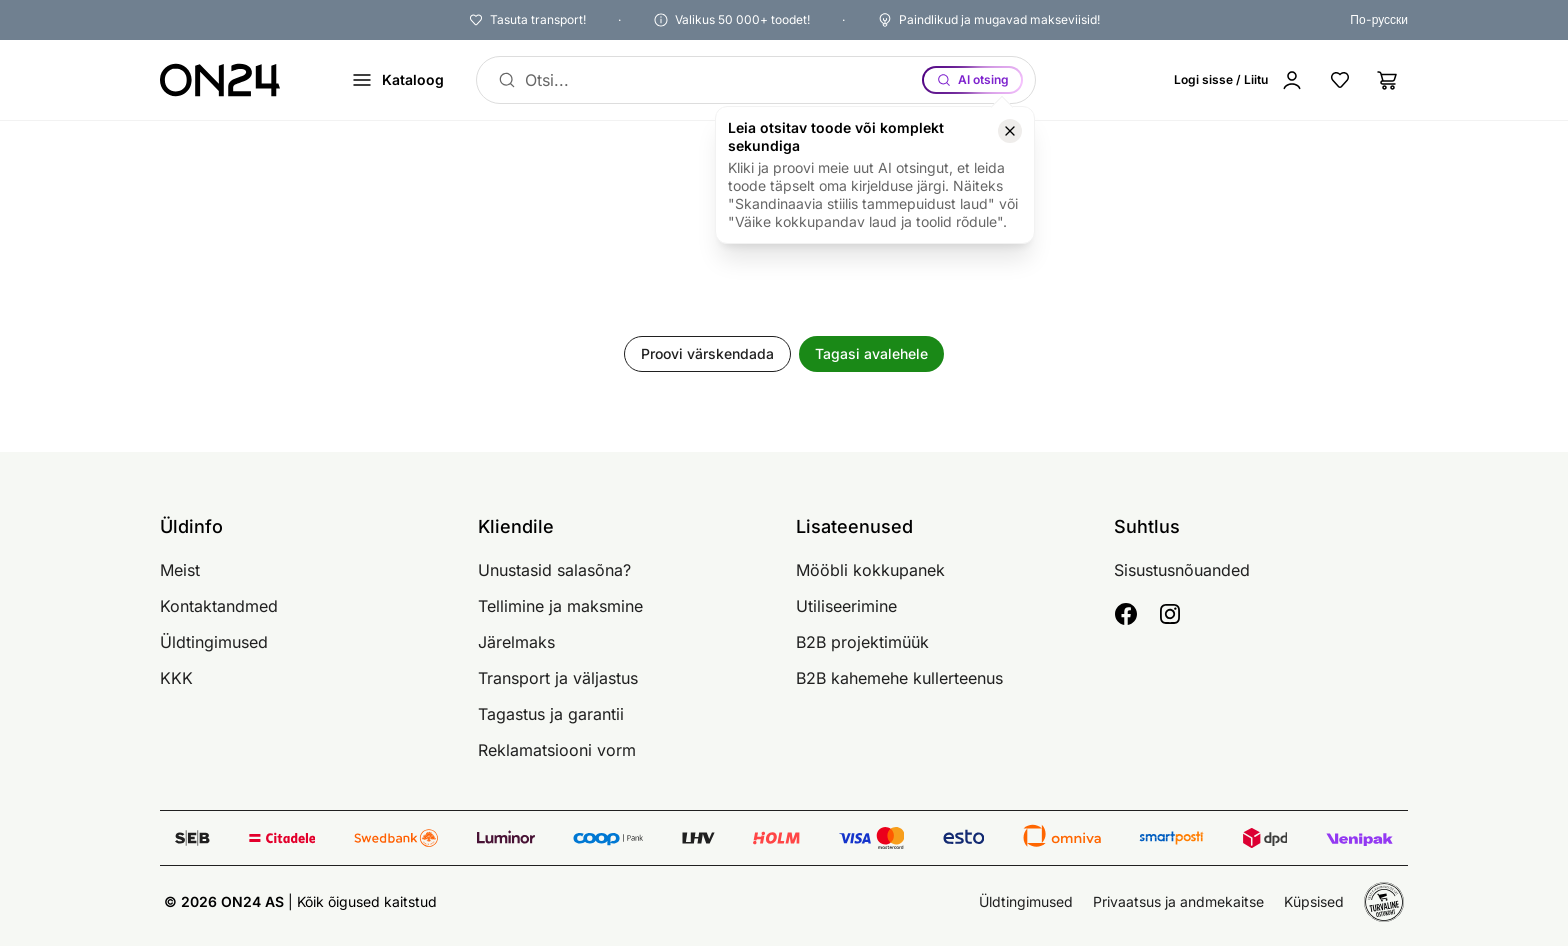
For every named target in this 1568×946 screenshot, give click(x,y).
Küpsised (1314, 901)
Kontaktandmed (219, 606)
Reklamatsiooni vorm (557, 750)
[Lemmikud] (1340, 80)
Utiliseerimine (846, 606)
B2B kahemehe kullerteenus (899, 678)
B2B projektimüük (862, 642)
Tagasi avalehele (871, 353)
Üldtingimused (214, 642)
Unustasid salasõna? (554, 570)
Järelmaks (516, 642)
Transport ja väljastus (558, 678)
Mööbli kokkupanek (870, 570)
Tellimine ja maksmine (560, 606)
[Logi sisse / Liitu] (1239, 80)
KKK (176, 678)
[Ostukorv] (1388, 80)
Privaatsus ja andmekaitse (1178, 901)
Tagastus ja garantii (551, 714)
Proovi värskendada (707, 353)
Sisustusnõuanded (1182, 570)
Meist (180, 570)
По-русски (1379, 19)
